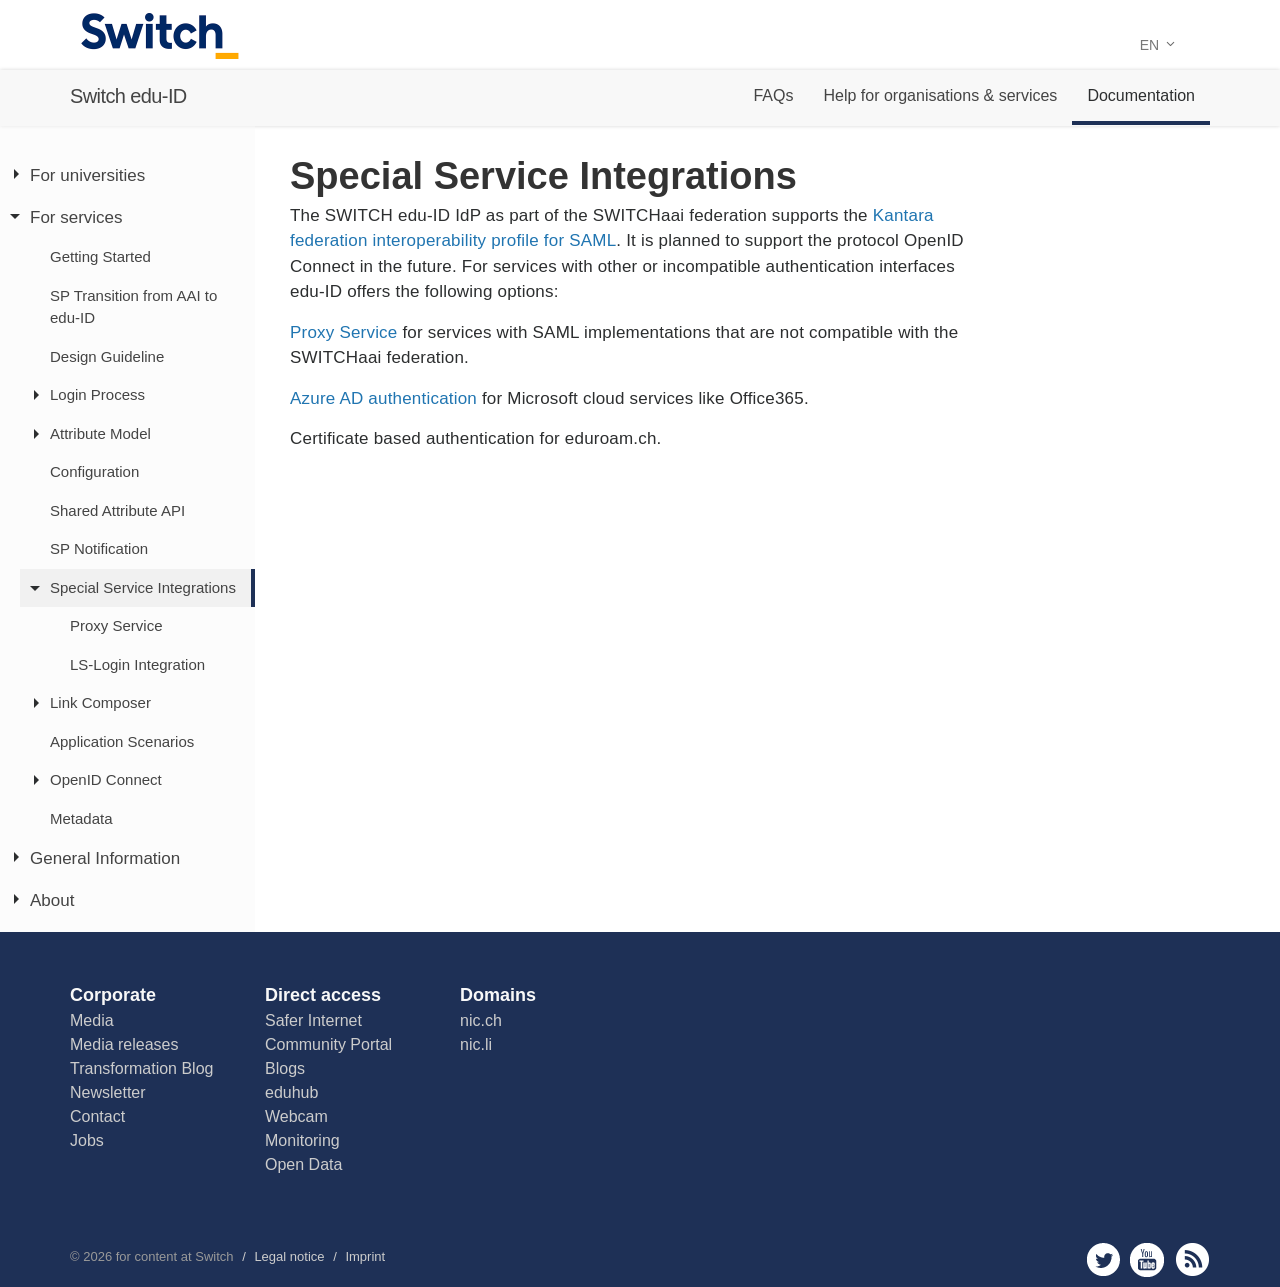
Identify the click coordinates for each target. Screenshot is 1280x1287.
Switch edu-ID (128, 96)
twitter (1103, 1259)
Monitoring (302, 1140)
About (52, 900)
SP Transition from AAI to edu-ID (133, 307)
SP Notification (99, 548)
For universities (87, 175)
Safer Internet (313, 1020)
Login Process (97, 394)
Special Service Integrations (143, 587)
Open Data (303, 1164)
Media (92, 1020)
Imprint (365, 1256)
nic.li (476, 1044)
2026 (97, 1256)
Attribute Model (100, 433)
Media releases (124, 1044)
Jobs (87, 1140)
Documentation (1141, 95)
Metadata (81, 818)
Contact (97, 1116)
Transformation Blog (141, 1068)
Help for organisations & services (940, 95)
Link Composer (100, 702)
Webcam (296, 1116)
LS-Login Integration (137, 664)
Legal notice (289, 1256)
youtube (1147, 1259)
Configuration (94, 471)
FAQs (773, 95)
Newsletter (108, 1092)
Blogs (285, 1068)
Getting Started (100, 256)
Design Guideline (107, 356)
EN (1157, 45)
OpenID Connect (106, 779)
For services (76, 217)
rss (1192, 1259)
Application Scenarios (122, 741)
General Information (105, 858)
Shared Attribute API (117, 510)
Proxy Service (116, 625)
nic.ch (481, 1020)
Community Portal (328, 1044)
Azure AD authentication (383, 398)
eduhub (291, 1092)
